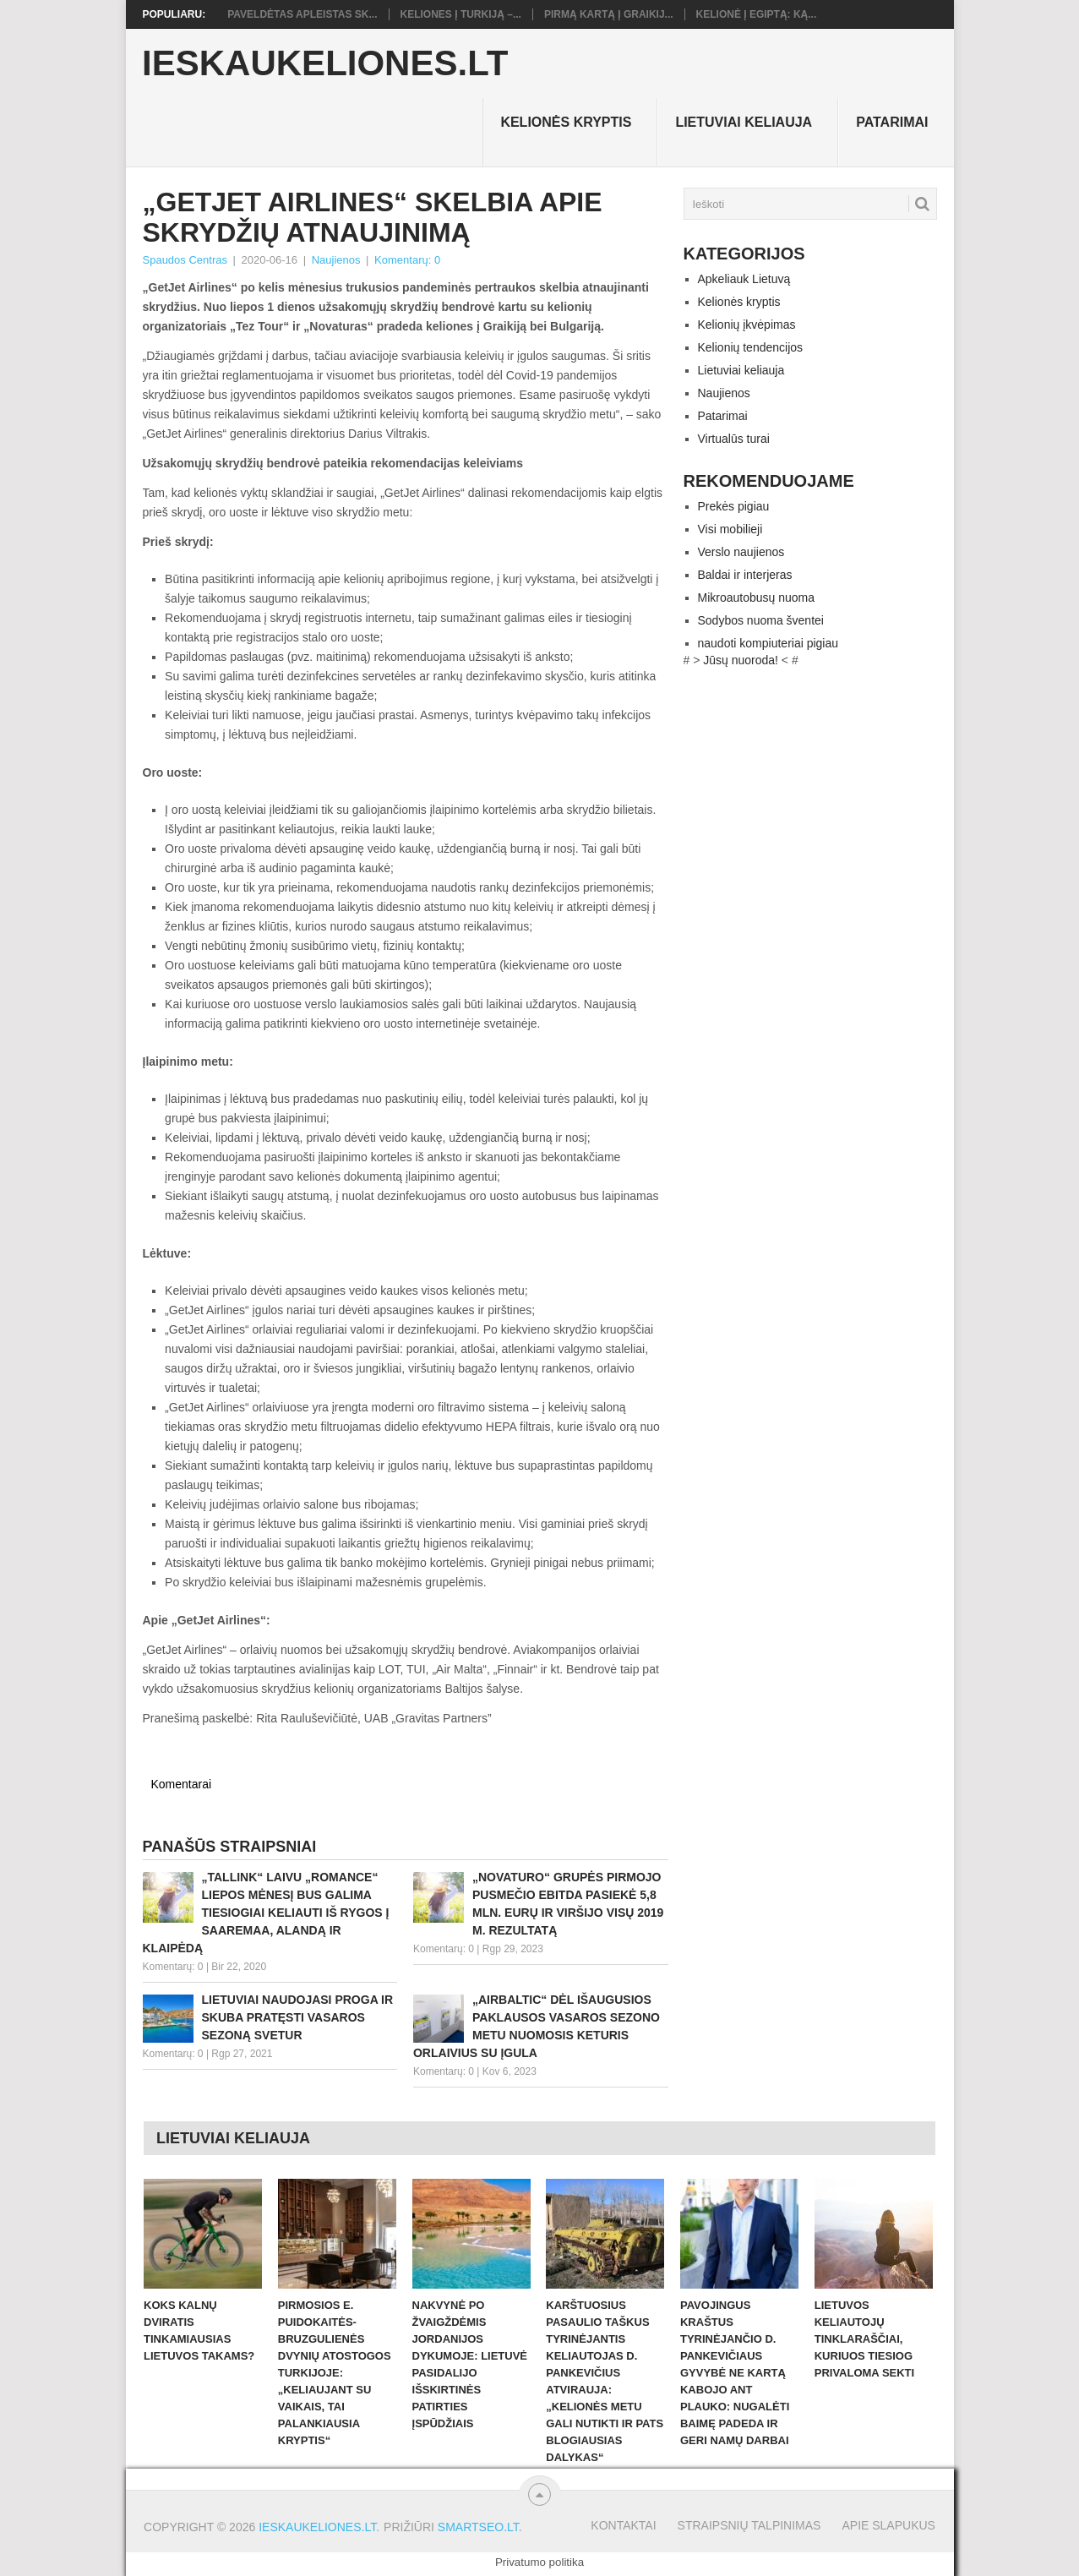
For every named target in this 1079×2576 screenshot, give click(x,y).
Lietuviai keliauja (743, 122)
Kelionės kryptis (565, 122)
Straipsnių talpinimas (749, 2525)
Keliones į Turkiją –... (461, 14)
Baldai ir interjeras (745, 574)
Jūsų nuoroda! (740, 660)
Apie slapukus (888, 2525)
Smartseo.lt (478, 2527)
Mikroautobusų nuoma (756, 597)
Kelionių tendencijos (751, 347)
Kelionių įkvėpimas (747, 324)
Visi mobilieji (730, 529)
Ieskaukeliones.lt (325, 63)
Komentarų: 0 (407, 260)
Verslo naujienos (741, 552)
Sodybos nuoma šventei (761, 620)
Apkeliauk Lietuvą (744, 279)
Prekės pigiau (734, 506)
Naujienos (336, 260)
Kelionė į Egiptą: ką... (756, 14)
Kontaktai (623, 2525)
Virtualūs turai (734, 438)
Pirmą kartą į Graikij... (608, 14)
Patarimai (892, 122)
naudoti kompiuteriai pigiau (768, 643)
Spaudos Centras (185, 260)
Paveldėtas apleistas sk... (302, 14)
